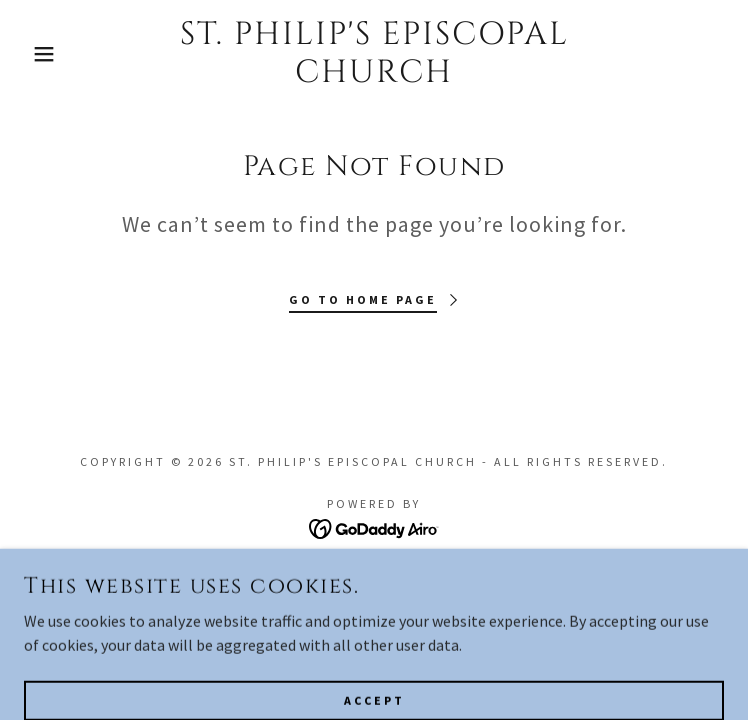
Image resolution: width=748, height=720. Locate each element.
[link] (373, 54)
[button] (48, 54)
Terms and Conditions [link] (374, 577)
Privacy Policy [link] (374, 605)
